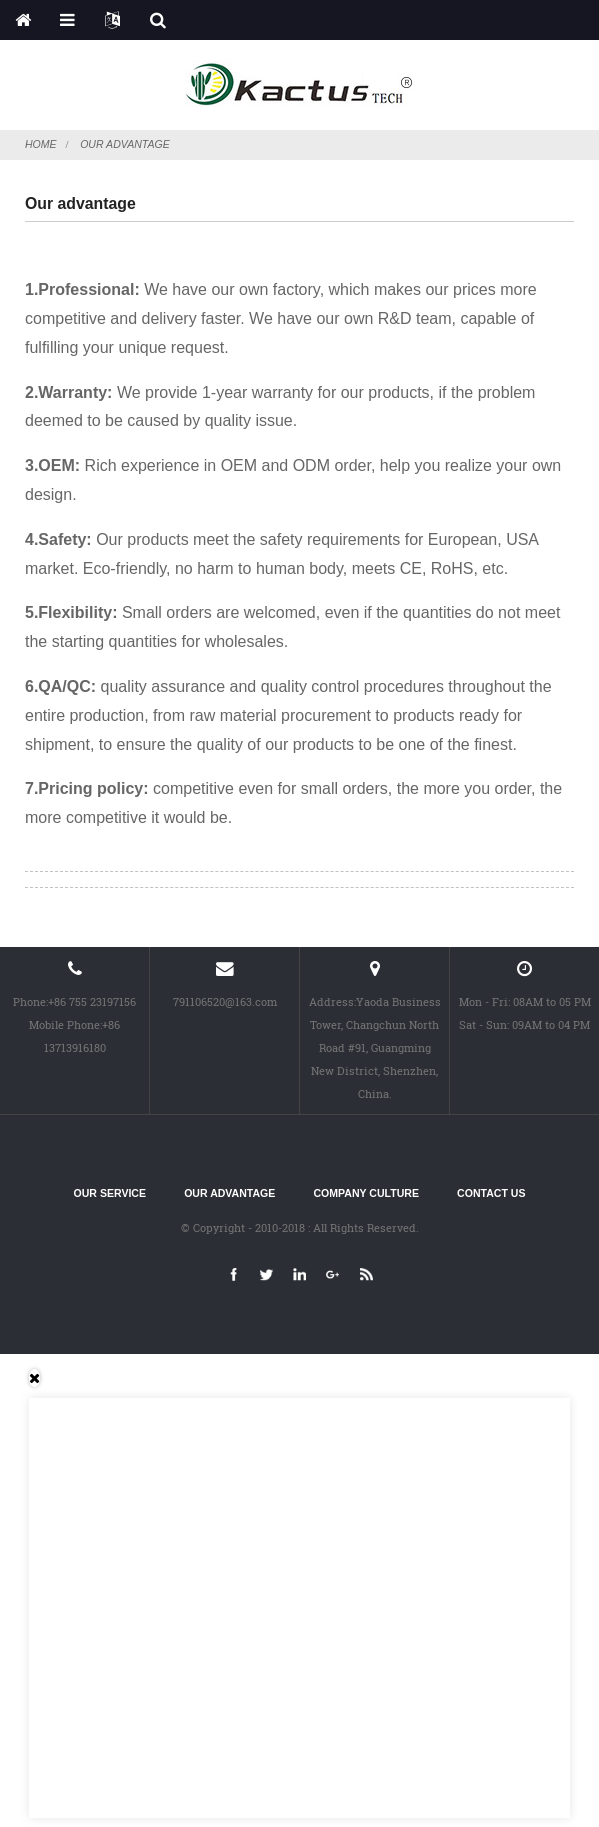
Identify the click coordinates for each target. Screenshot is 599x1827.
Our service (110, 1193)
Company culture (366, 1193)
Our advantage (125, 144)
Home (41, 144)
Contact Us (491, 1193)
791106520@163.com (225, 1001)
